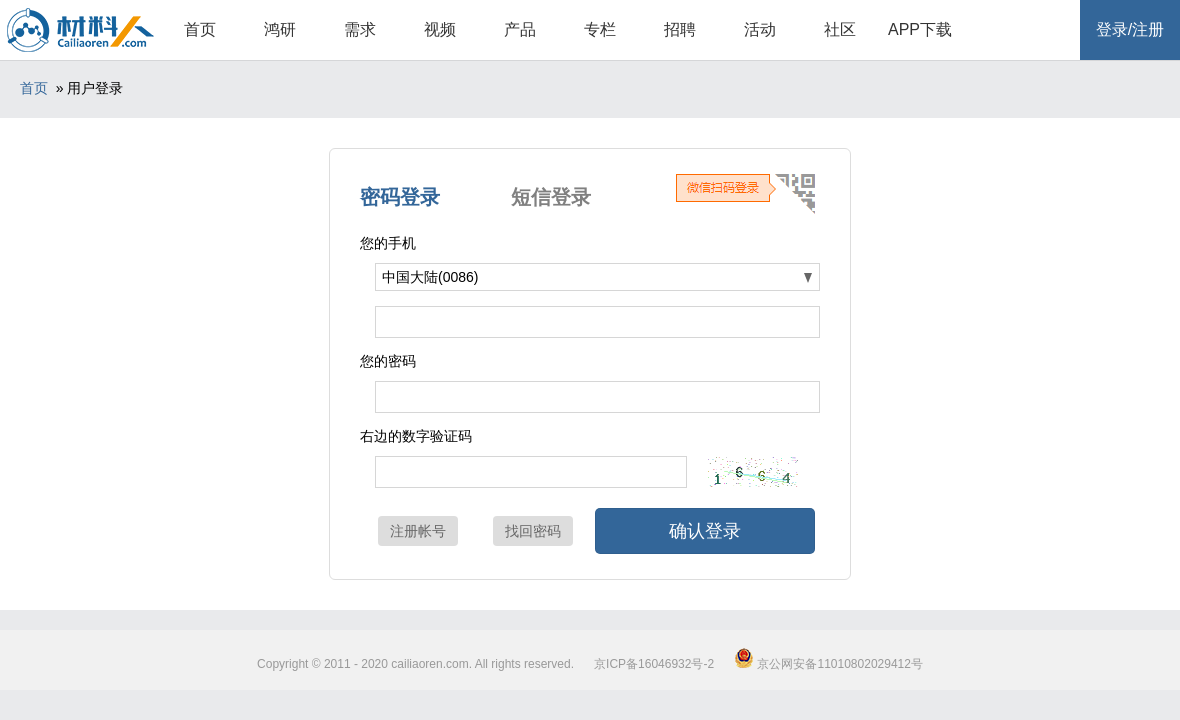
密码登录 (400, 197)
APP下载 (920, 29)
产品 (520, 29)
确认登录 (705, 531)
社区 (840, 29)
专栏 (600, 29)
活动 (760, 29)
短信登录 (551, 197)
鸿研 (280, 29)
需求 (360, 29)
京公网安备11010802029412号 (828, 664)
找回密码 (533, 531)
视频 (440, 29)
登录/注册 (1130, 29)
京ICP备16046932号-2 (654, 664)
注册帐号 (418, 531)
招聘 (680, 29)
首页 (200, 29)
